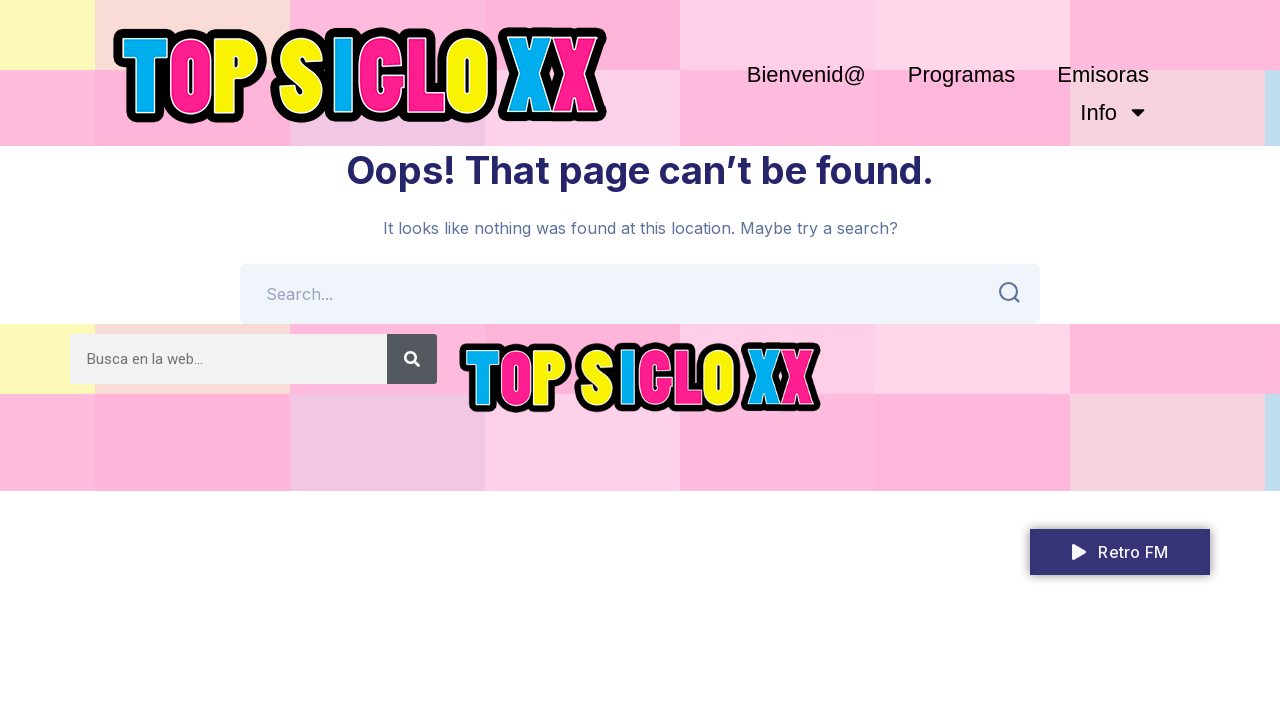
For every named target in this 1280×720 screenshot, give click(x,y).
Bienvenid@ (806, 74)
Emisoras (1103, 74)
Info (1114, 112)
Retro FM (1120, 552)
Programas (962, 74)
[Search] (412, 359)
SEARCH (1003, 293)
